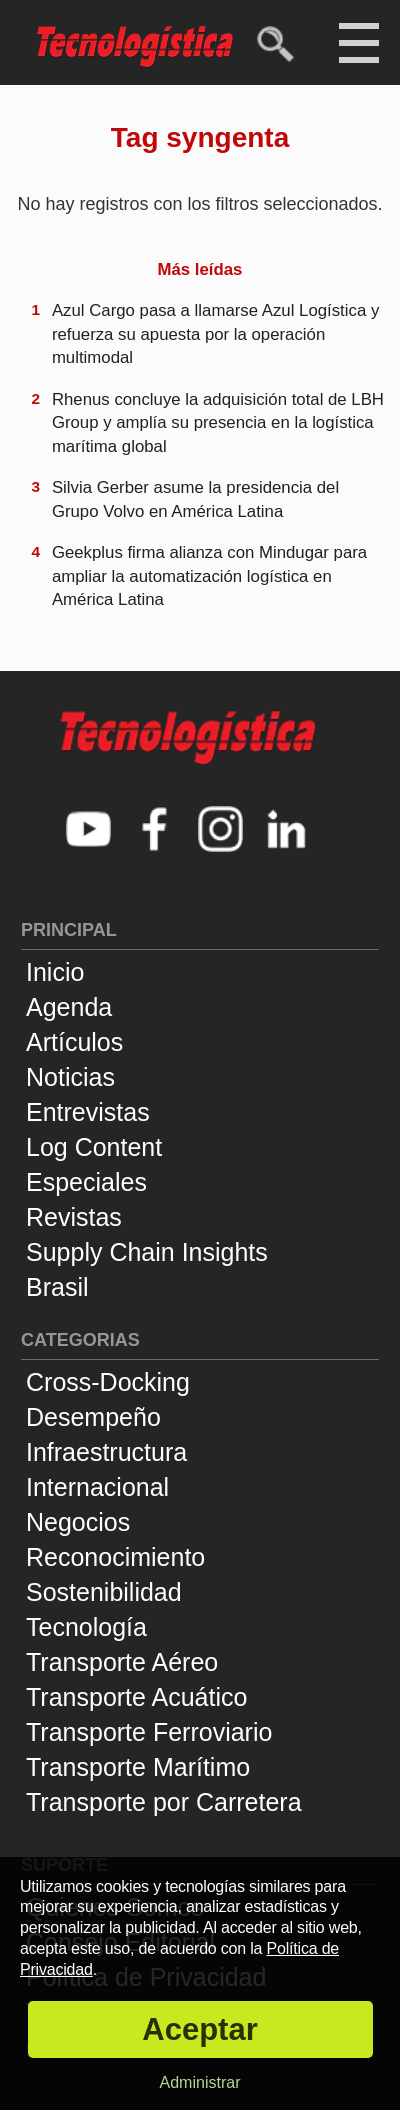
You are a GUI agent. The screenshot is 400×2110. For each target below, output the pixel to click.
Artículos (74, 1042)
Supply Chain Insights (147, 1252)
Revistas (74, 1217)
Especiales (86, 1182)
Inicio (55, 972)
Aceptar (199, 2029)
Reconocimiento (115, 1557)
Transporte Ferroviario (149, 1732)
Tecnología (86, 1627)
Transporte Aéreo (122, 1662)
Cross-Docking (108, 1382)
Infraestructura (106, 1452)
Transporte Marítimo (138, 1767)
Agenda (69, 1007)
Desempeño (93, 1417)
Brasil (57, 1287)
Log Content (94, 1147)
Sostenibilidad (104, 1592)
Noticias (70, 1077)
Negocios (78, 1522)
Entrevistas (88, 1112)
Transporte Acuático (136, 1697)
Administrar (200, 2082)
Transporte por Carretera (164, 1802)
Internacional (97, 1487)
